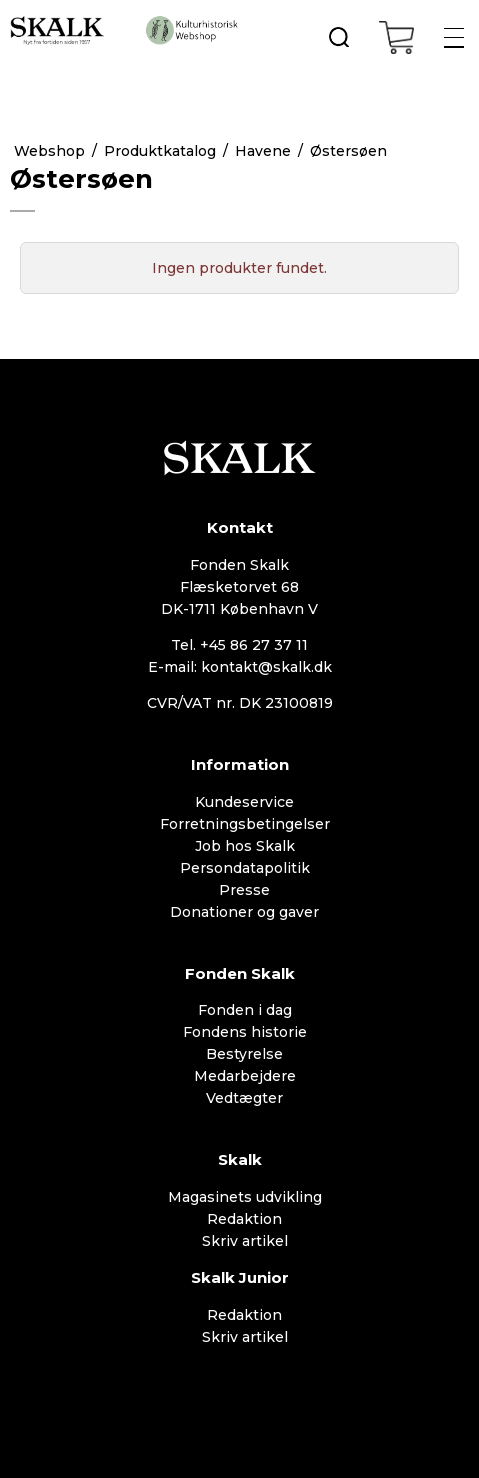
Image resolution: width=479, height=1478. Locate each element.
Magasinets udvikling (245, 1197)
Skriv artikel (245, 1241)
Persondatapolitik (245, 868)
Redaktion (244, 1219)
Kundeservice (244, 802)
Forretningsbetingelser (245, 824)
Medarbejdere (245, 1076)
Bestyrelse (244, 1054)
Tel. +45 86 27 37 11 (239, 645)
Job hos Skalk (245, 846)
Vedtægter (244, 1098)
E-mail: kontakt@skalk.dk (240, 667)
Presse (244, 890)
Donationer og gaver (244, 912)
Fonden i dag (245, 1010)
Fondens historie (245, 1032)
